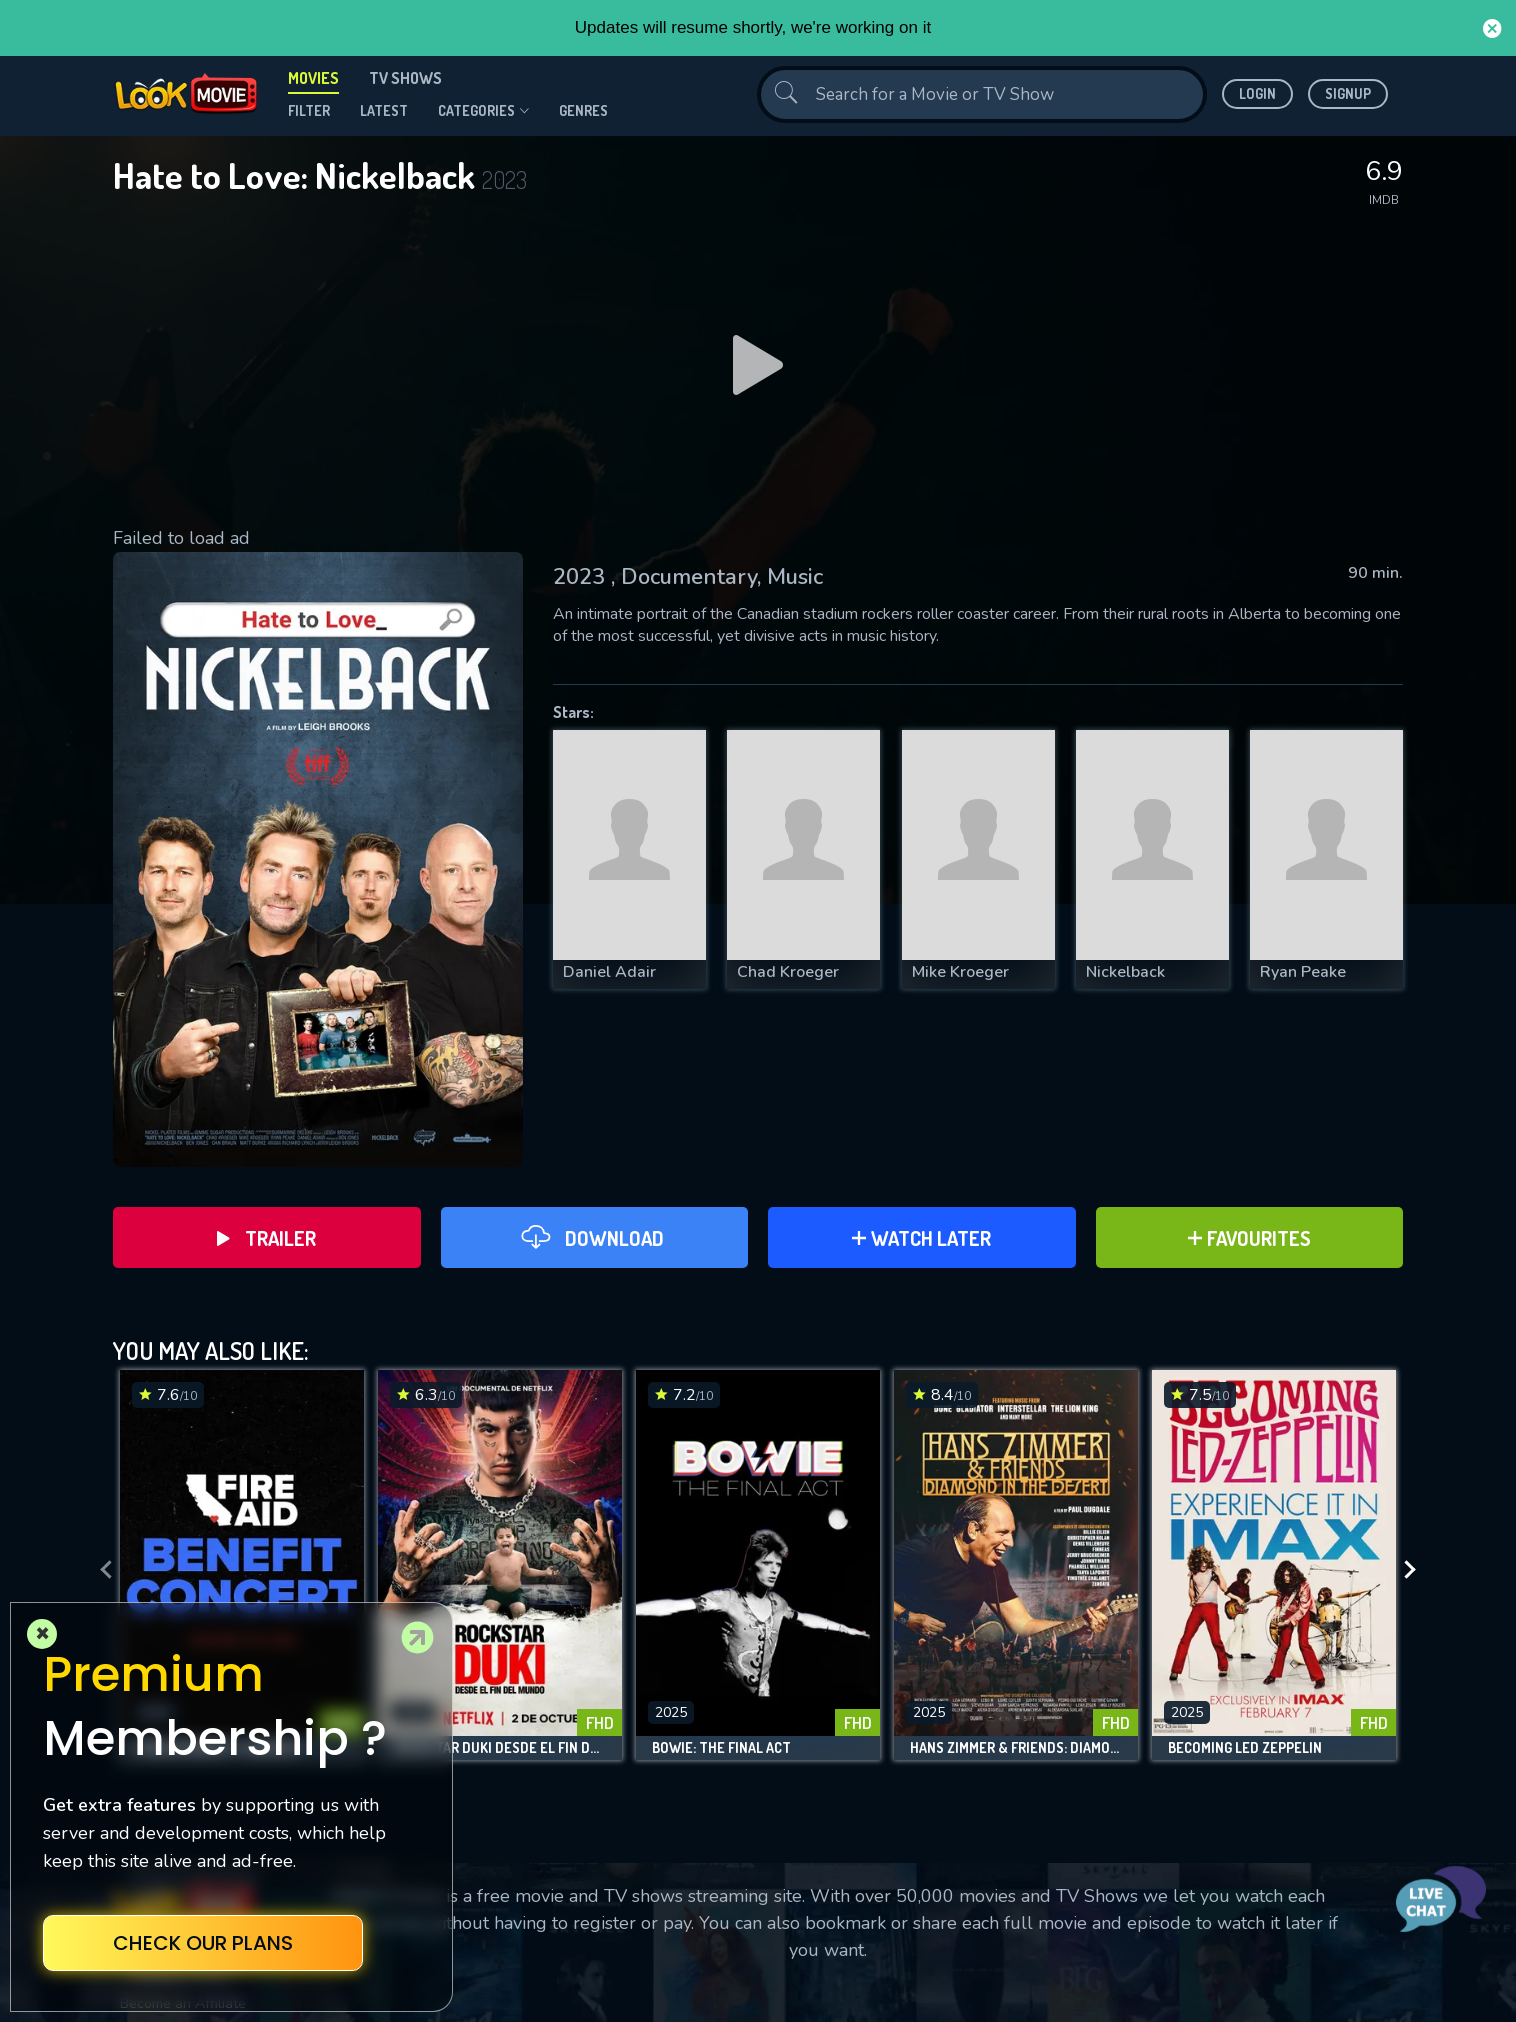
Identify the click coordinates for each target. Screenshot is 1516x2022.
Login (1257, 93)
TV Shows (405, 78)
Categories (483, 111)
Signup (1348, 93)
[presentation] (100, 1570)
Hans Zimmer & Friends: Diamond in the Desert (1016, 1748)
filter (309, 110)
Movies (313, 78)
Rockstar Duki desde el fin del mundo (500, 1748)
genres (583, 110)
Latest (384, 110)
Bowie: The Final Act (721, 1748)
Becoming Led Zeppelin (1245, 1748)
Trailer (266, 1238)
